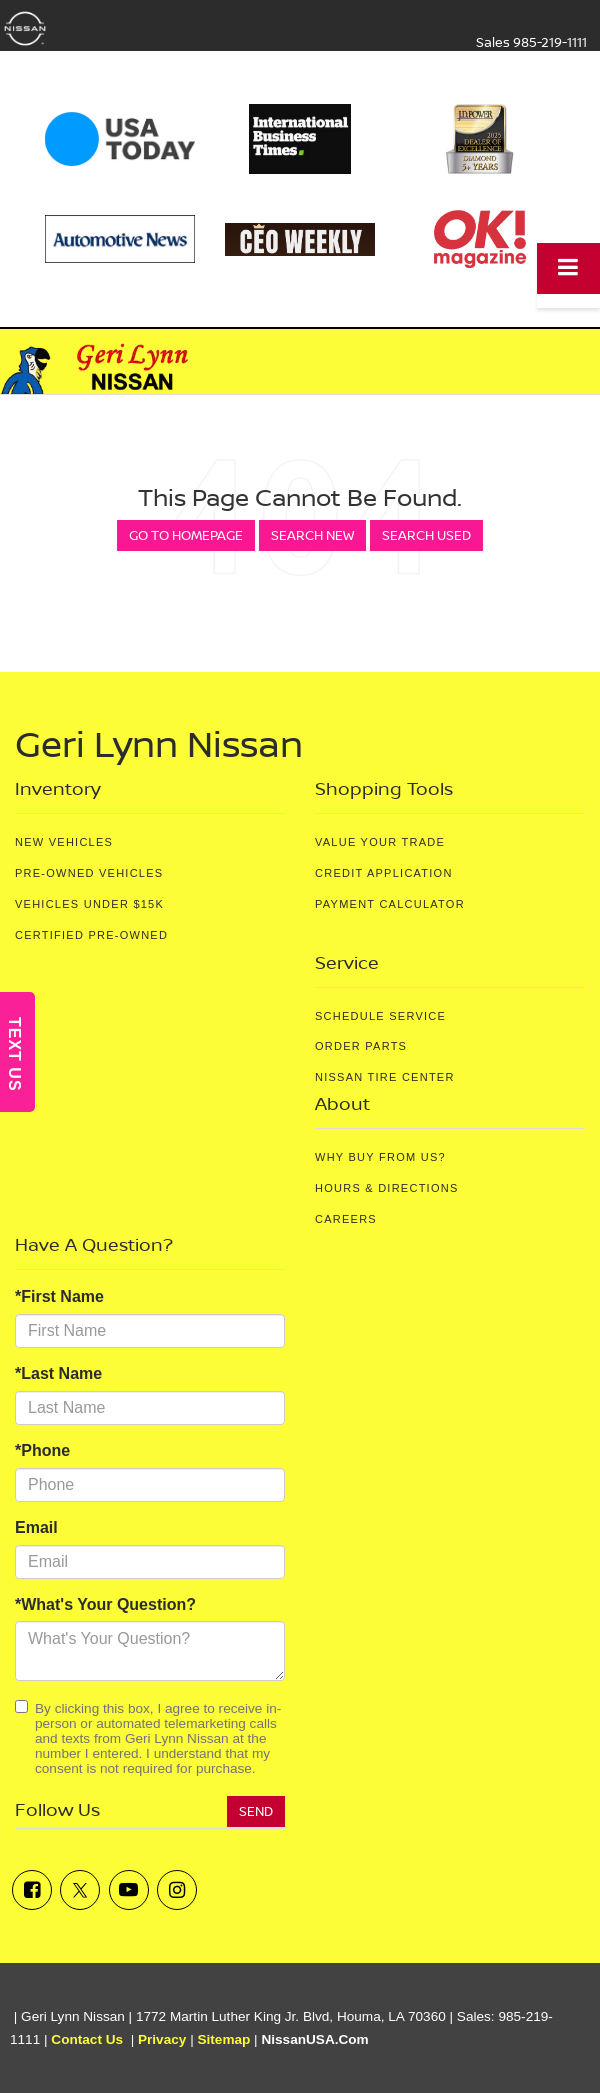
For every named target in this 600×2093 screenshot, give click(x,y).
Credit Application (384, 873)
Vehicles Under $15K (89, 904)
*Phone (42, 1450)
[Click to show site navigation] (568, 268)
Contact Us (87, 2039)
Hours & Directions (387, 1188)
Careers (346, 1219)
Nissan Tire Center (385, 1077)
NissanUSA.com (314, 2039)
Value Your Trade (380, 842)
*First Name (59, 1296)
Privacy (162, 2039)
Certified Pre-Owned (91, 935)
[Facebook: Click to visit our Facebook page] (32, 1890)
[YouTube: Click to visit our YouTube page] (129, 1890)
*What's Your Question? (105, 1604)
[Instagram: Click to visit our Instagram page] (177, 1890)
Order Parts (361, 1046)
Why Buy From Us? (380, 1157)
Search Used (426, 535)
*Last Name (58, 1373)
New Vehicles (64, 842)
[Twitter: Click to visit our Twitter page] (80, 1890)
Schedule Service (380, 1016)
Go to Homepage (186, 535)
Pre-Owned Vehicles (89, 873)
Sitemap (223, 2039)
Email (36, 1527)
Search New (312, 535)
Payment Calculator (390, 904)
